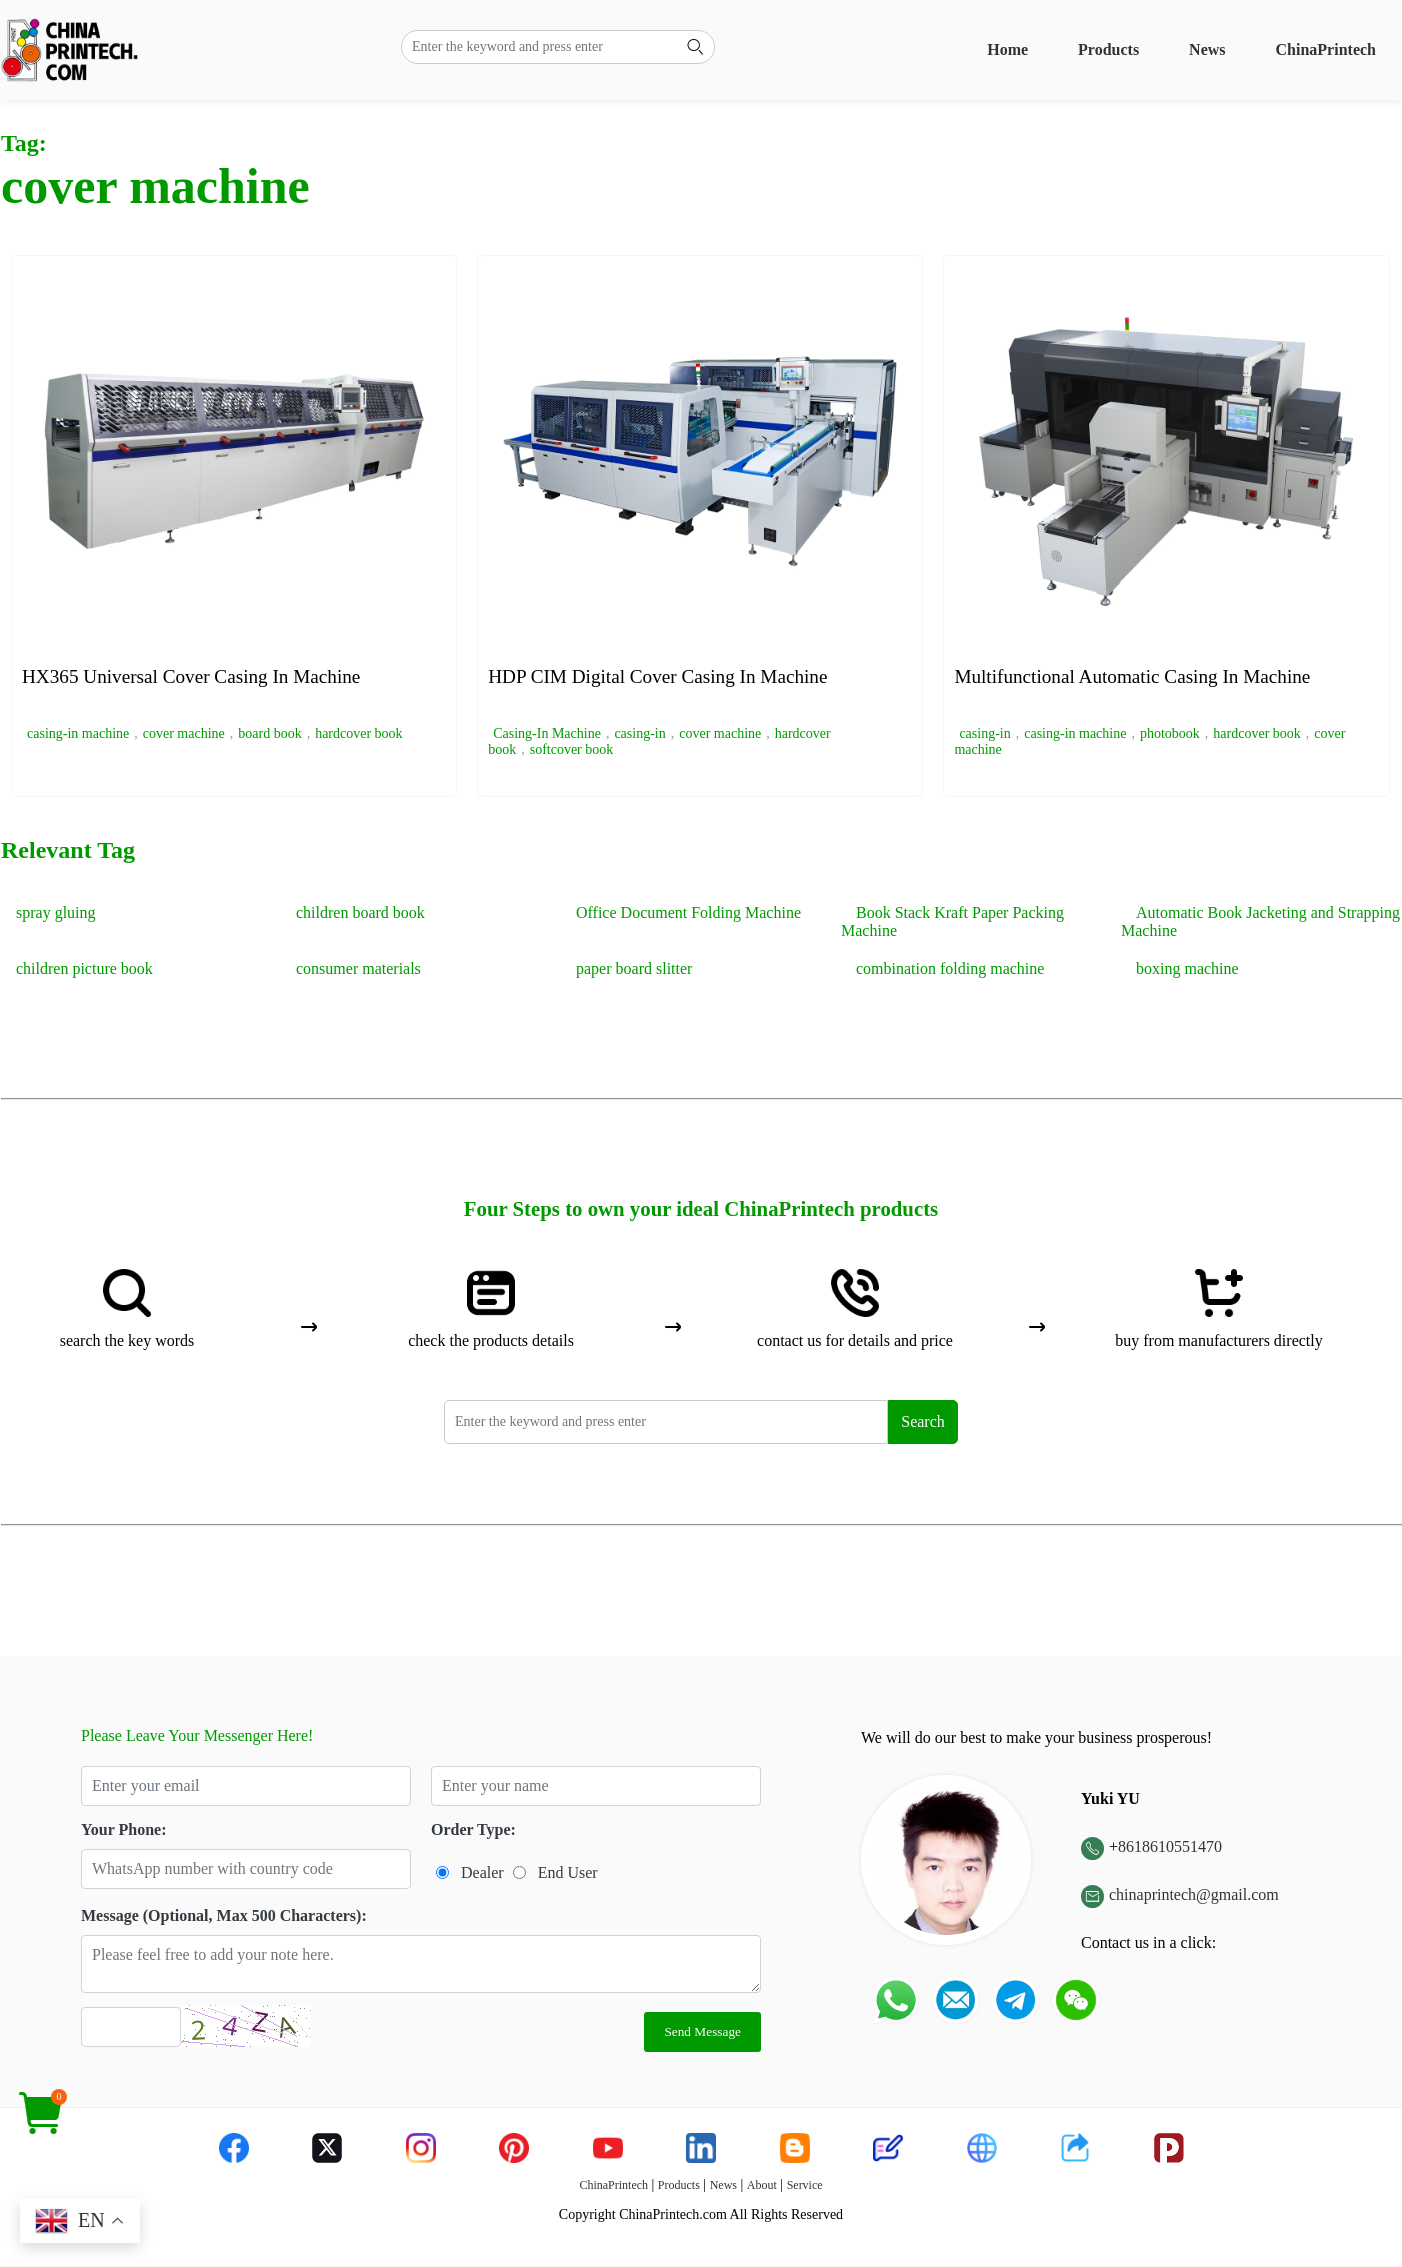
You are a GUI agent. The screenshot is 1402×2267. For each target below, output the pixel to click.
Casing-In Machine (547, 733)
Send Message (702, 2031)
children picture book (84, 968)
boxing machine (1187, 968)
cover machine (184, 733)
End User (568, 1872)
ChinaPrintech (1326, 49)
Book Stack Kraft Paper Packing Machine (952, 921)
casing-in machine (78, 733)
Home (1007, 49)
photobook (1170, 733)
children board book (360, 912)
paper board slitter (634, 968)
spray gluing (56, 912)
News (1207, 49)
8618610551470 (1170, 1846)
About (762, 2185)
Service (805, 2185)
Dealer (482, 1872)
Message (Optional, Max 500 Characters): (224, 1915)
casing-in (639, 733)
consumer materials (358, 968)
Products (1108, 49)
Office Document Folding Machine (688, 912)
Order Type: (473, 1829)
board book (269, 733)
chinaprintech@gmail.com (1194, 1894)
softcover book (572, 749)
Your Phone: (124, 1829)
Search (923, 1421)
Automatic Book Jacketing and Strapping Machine (1260, 921)
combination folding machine (950, 968)
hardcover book (358, 733)
